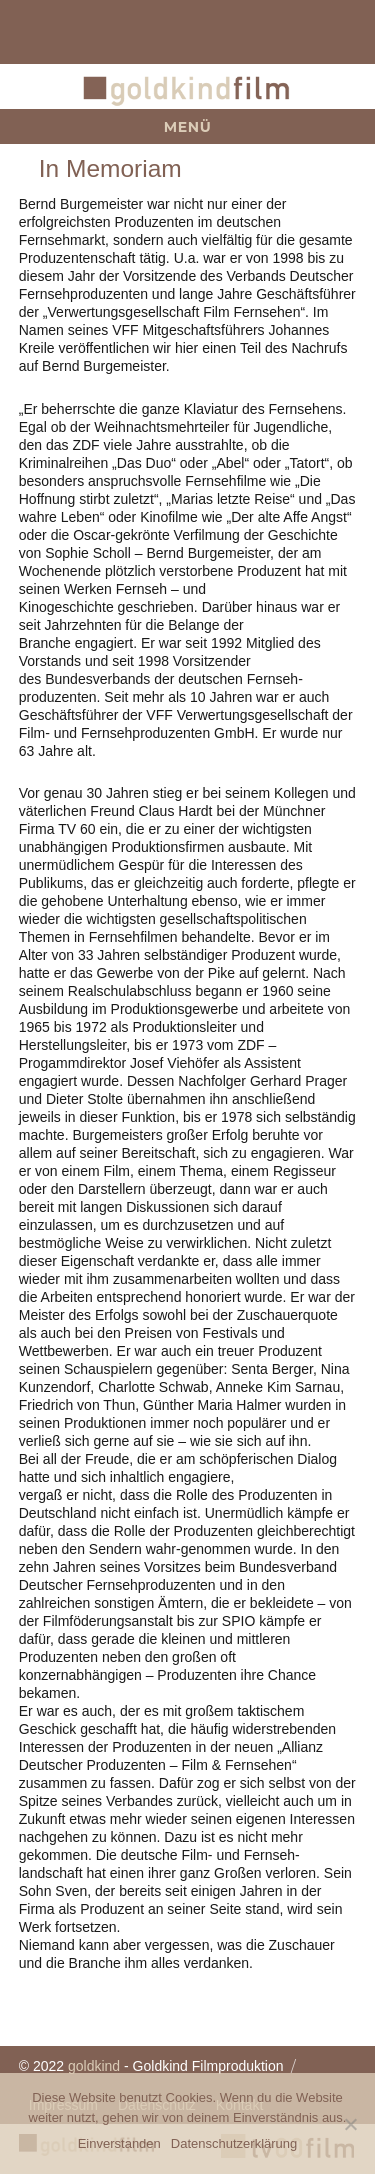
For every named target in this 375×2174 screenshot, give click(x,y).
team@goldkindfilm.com (51, 32)
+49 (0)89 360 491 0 (324, 32)
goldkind (94, 2066)
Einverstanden (119, 2143)
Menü (188, 127)
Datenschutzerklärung (234, 2143)
